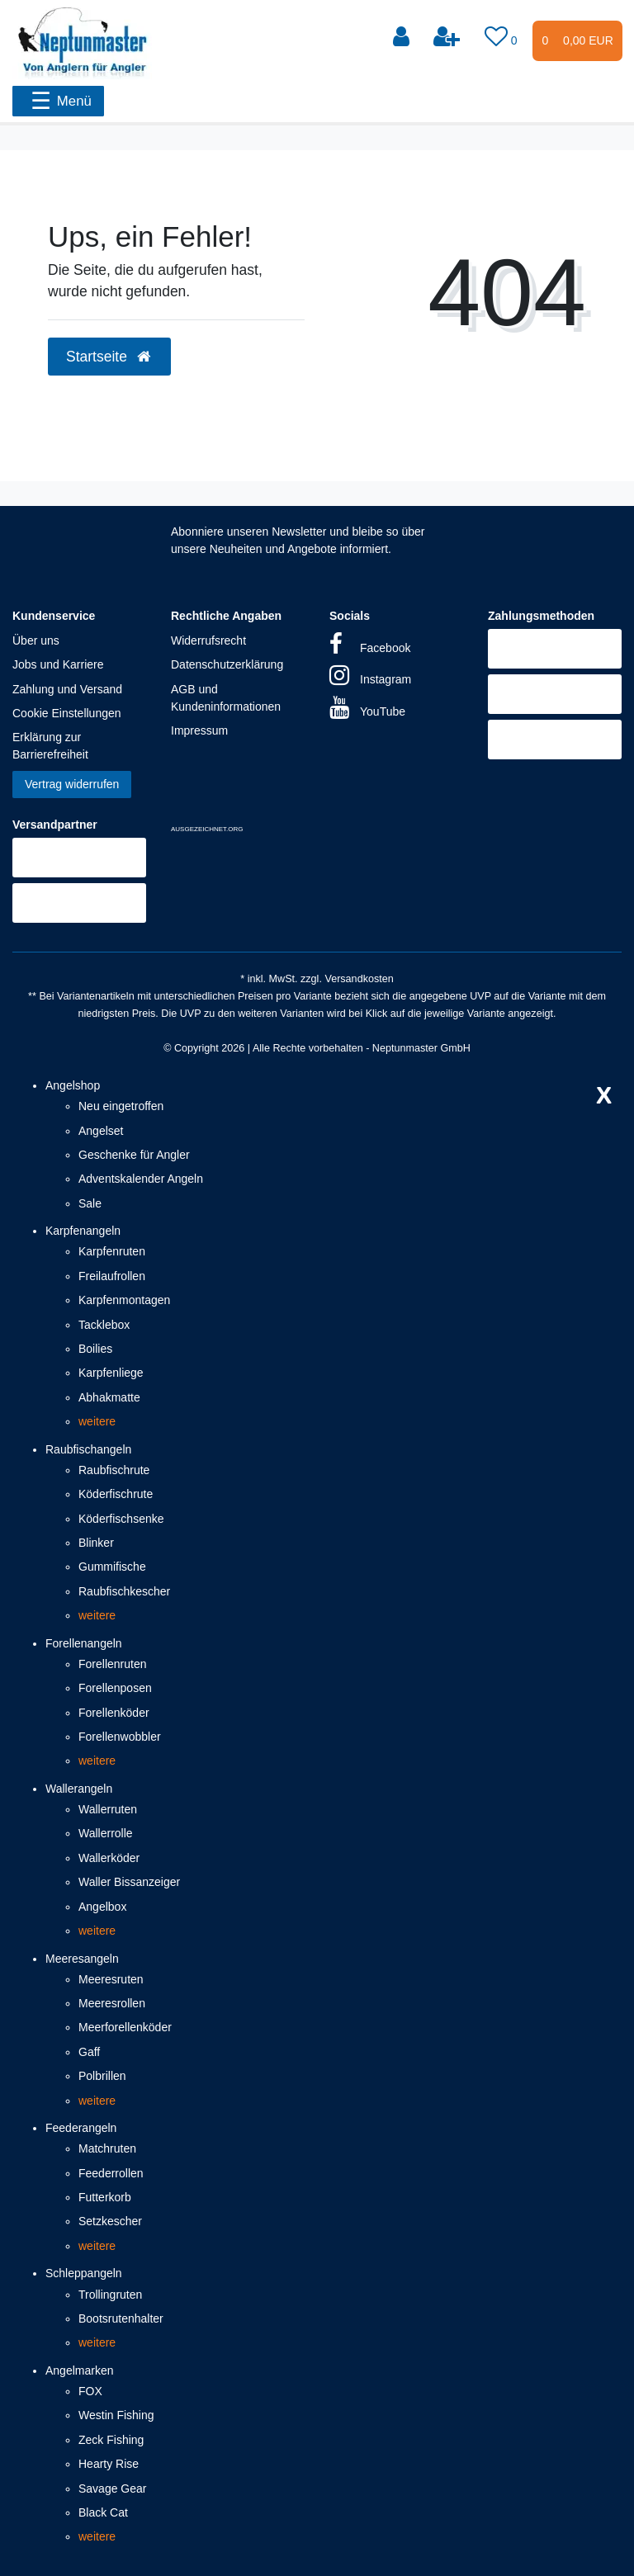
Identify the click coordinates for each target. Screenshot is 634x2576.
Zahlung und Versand (67, 689)
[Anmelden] (403, 37)
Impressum (199, 730)
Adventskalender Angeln (140, 1178)
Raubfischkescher (124, 1591)
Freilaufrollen (111, 1276)
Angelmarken (79, 2370)
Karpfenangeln (83, 1230)
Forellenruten (112, 1664)
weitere (97, 1421)
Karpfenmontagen (124, 1300)
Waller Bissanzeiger (129, 1881)
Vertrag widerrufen (72, 784)
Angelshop (72, 1085)
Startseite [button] (109, 356)
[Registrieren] (448, 37)
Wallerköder (109, 1858)
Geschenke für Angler (134, 1154)
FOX (90, 2391)
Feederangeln (80, 2127)
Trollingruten (110, 2294)
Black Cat (103, 2512)
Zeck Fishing (111, 2439)
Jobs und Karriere (58, 664)
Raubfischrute (113, 1470)
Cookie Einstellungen (66, 713)
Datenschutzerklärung (227, 664)
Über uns (35, 640)
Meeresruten (111, 1979)
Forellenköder (113, 1712)
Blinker (96, 1542)
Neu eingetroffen (120, 1106)
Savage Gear (112, 2488)
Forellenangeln (83, 1643)
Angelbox (102, 1906)
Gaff (89, 2051)
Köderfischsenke (121, 1518)
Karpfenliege (111, 1372)
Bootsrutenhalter (120, 2318)
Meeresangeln (82, 1958)
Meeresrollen (111, 2003)
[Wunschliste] (503, 37)
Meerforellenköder (125, 2027)
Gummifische (112, 1566)
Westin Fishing (116, 2415)
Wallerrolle (105, 1833)
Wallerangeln (78, 1788)
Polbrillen (102, 2075)
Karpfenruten (111, 1251)
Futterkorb (104, 2197)
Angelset (100, 1130)
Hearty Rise (108, 2463)
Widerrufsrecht (208, 640)
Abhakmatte (109, 1397)
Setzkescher (110, 2221)
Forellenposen (115, 1687)
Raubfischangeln (88, 1449)
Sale (90, 1203)
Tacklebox (104, 1324)
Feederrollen (111, 2173)
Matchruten (107, 2148)
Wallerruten (107, 1809)
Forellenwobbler (119, 1736)
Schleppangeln (83, 2273)
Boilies (95, 1348)
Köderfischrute (115, 1494)
